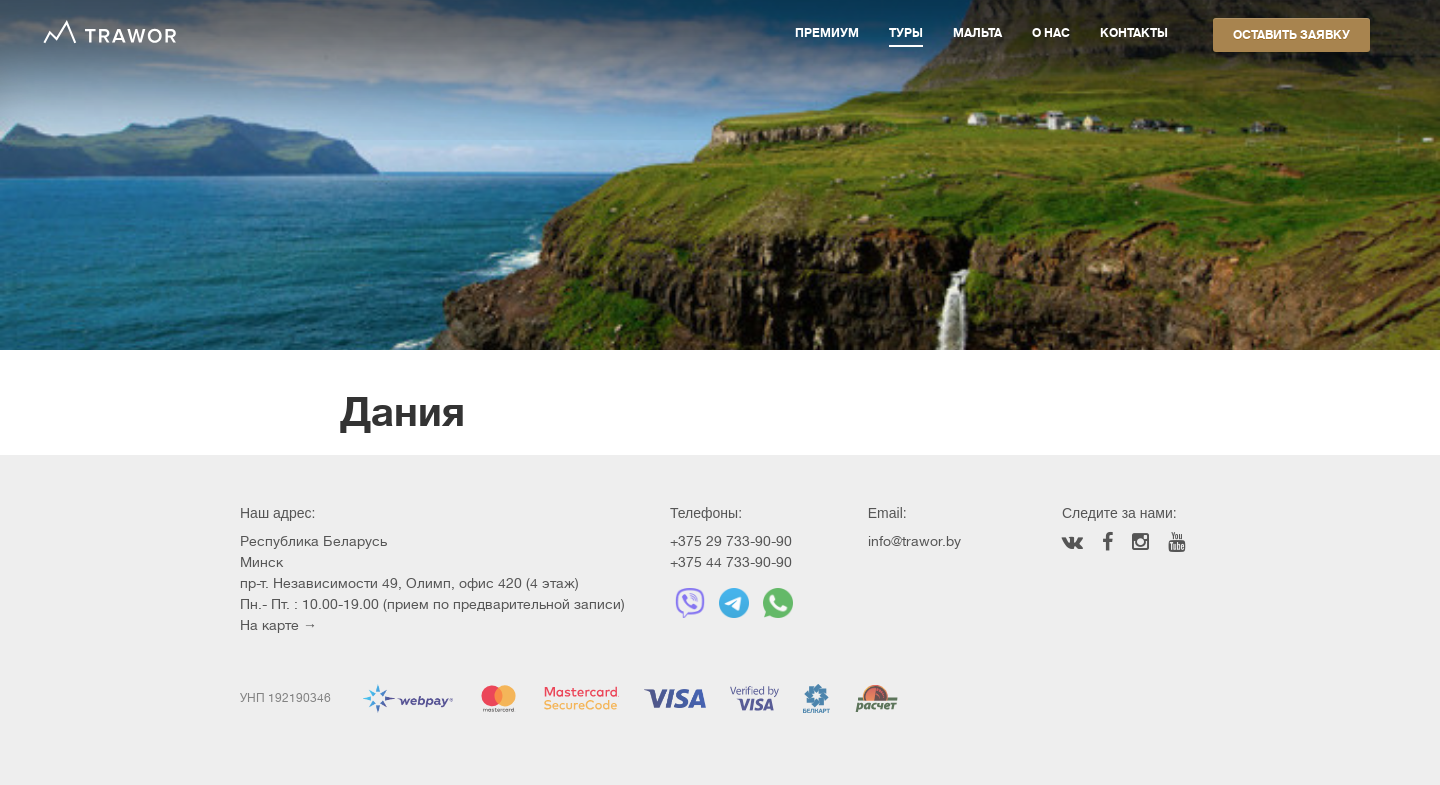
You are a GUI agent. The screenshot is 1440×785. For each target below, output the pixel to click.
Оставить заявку (1291, 35)
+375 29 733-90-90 (731, 541)
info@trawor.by (914, 541)
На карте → (278, 625)
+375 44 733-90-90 (731, 562)
